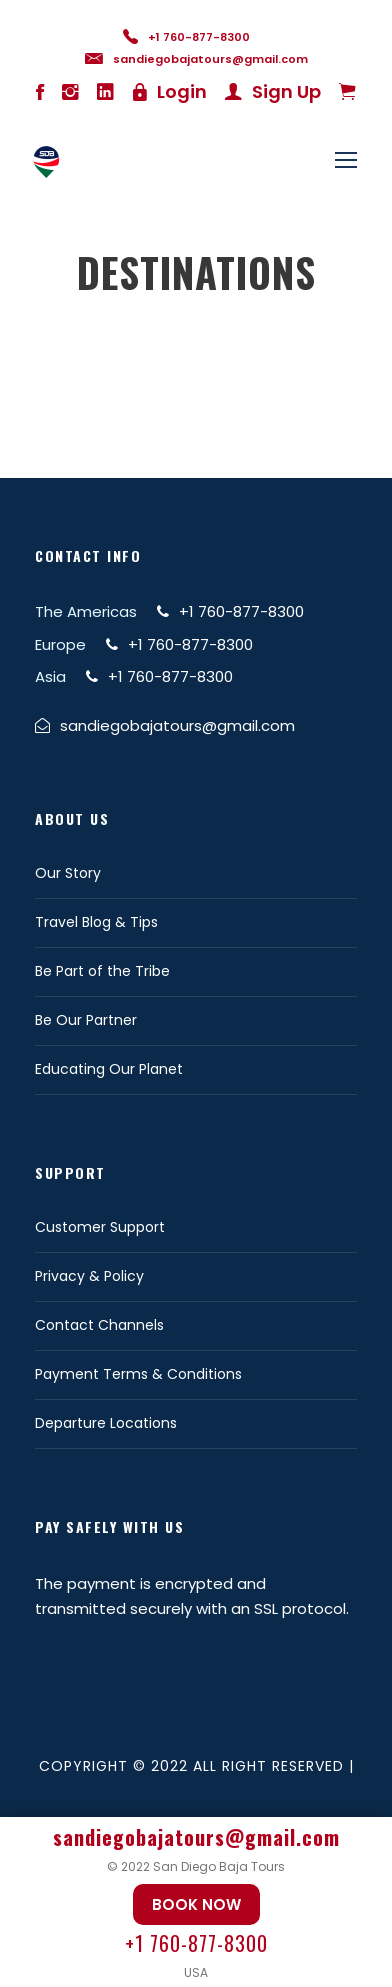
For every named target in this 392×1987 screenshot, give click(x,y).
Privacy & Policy (89, 1276)
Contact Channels (99, 1325)
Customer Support (100, 1227)
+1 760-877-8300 (196, 1943)
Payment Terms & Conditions (138, 1374)
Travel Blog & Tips (96, 922)
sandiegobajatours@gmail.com (196, 1837)
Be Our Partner (86, 1020)
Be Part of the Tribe (102, 971)
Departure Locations (106, 1423)
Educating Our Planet (109, 1069)
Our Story (68, 873)
